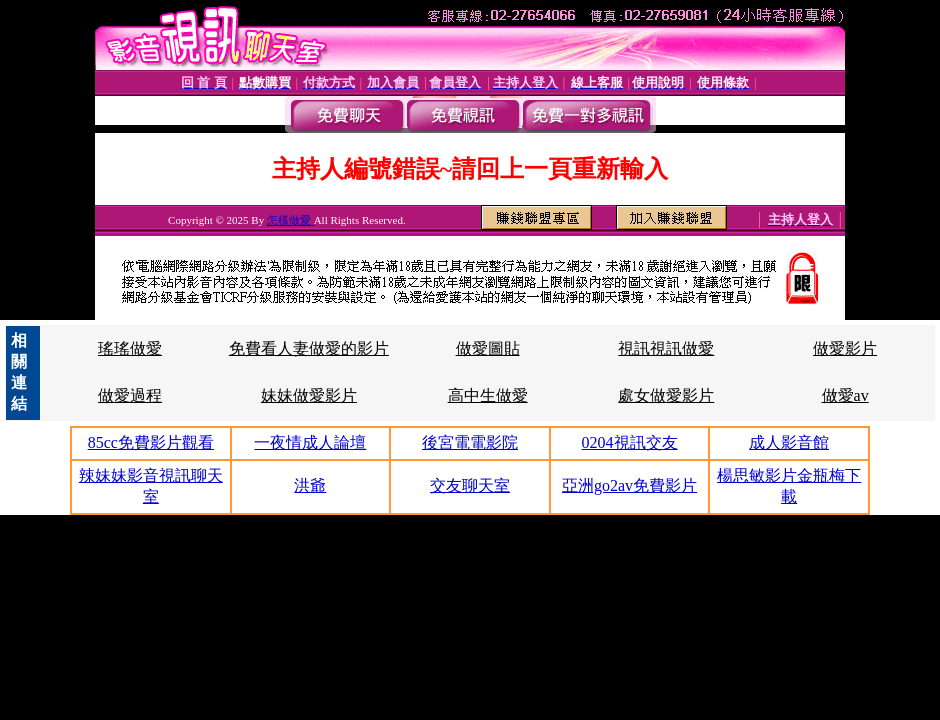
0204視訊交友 (630, 442)
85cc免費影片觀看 (151, 442)
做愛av (845, 395)
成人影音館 (789, 442)
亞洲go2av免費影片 (629, 485)
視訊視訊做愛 (666, 348)
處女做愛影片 (666, 395)
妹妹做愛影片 (309, 395)
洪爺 (310, 485)
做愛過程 (130, 395)
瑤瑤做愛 (130, 348)
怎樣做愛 (290, 220)
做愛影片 (845, 348)
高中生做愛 (488, 395)
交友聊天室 (470, 485)
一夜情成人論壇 (310, 442)
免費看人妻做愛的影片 (309, 348)
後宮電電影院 (470, 442)
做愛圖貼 (488, 348)
